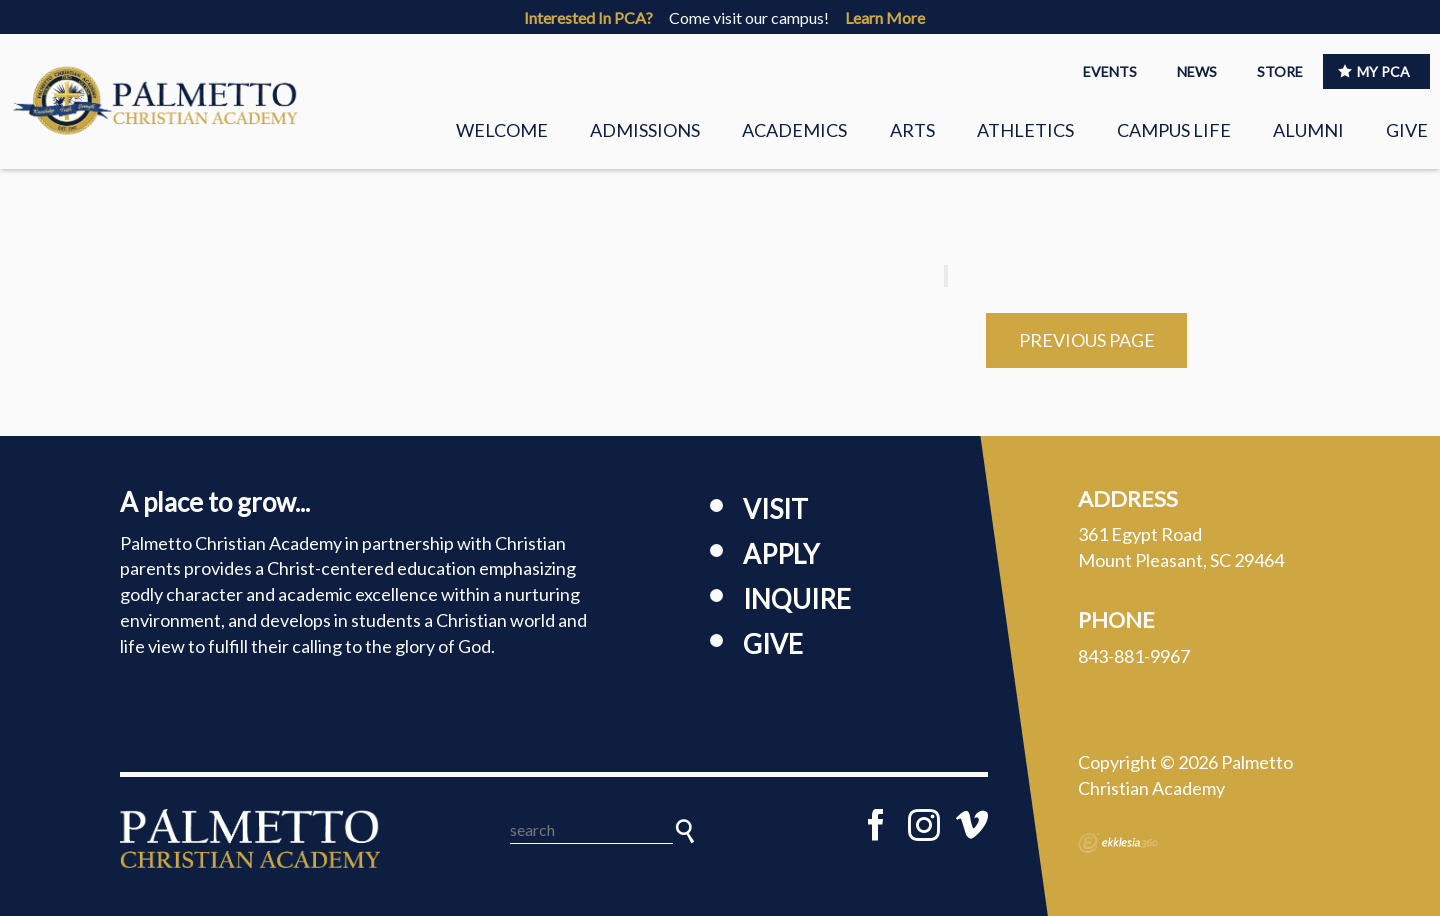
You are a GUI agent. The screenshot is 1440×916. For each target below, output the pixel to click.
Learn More (885, 17)
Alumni (1308, 130)
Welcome (502, 130)
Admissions (645, 130)
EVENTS (1110, 71)
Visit (775, 509)
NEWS (1197, 71)
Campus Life (1174, 130)
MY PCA (1374, 71)
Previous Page (1087, 340)
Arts (912, 130)
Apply (781, 554)
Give (1407, 130)
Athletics (1025, 130)
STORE (1280, 71)
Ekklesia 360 (1118, 843)
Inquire (797, 599)
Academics (794, 130)
